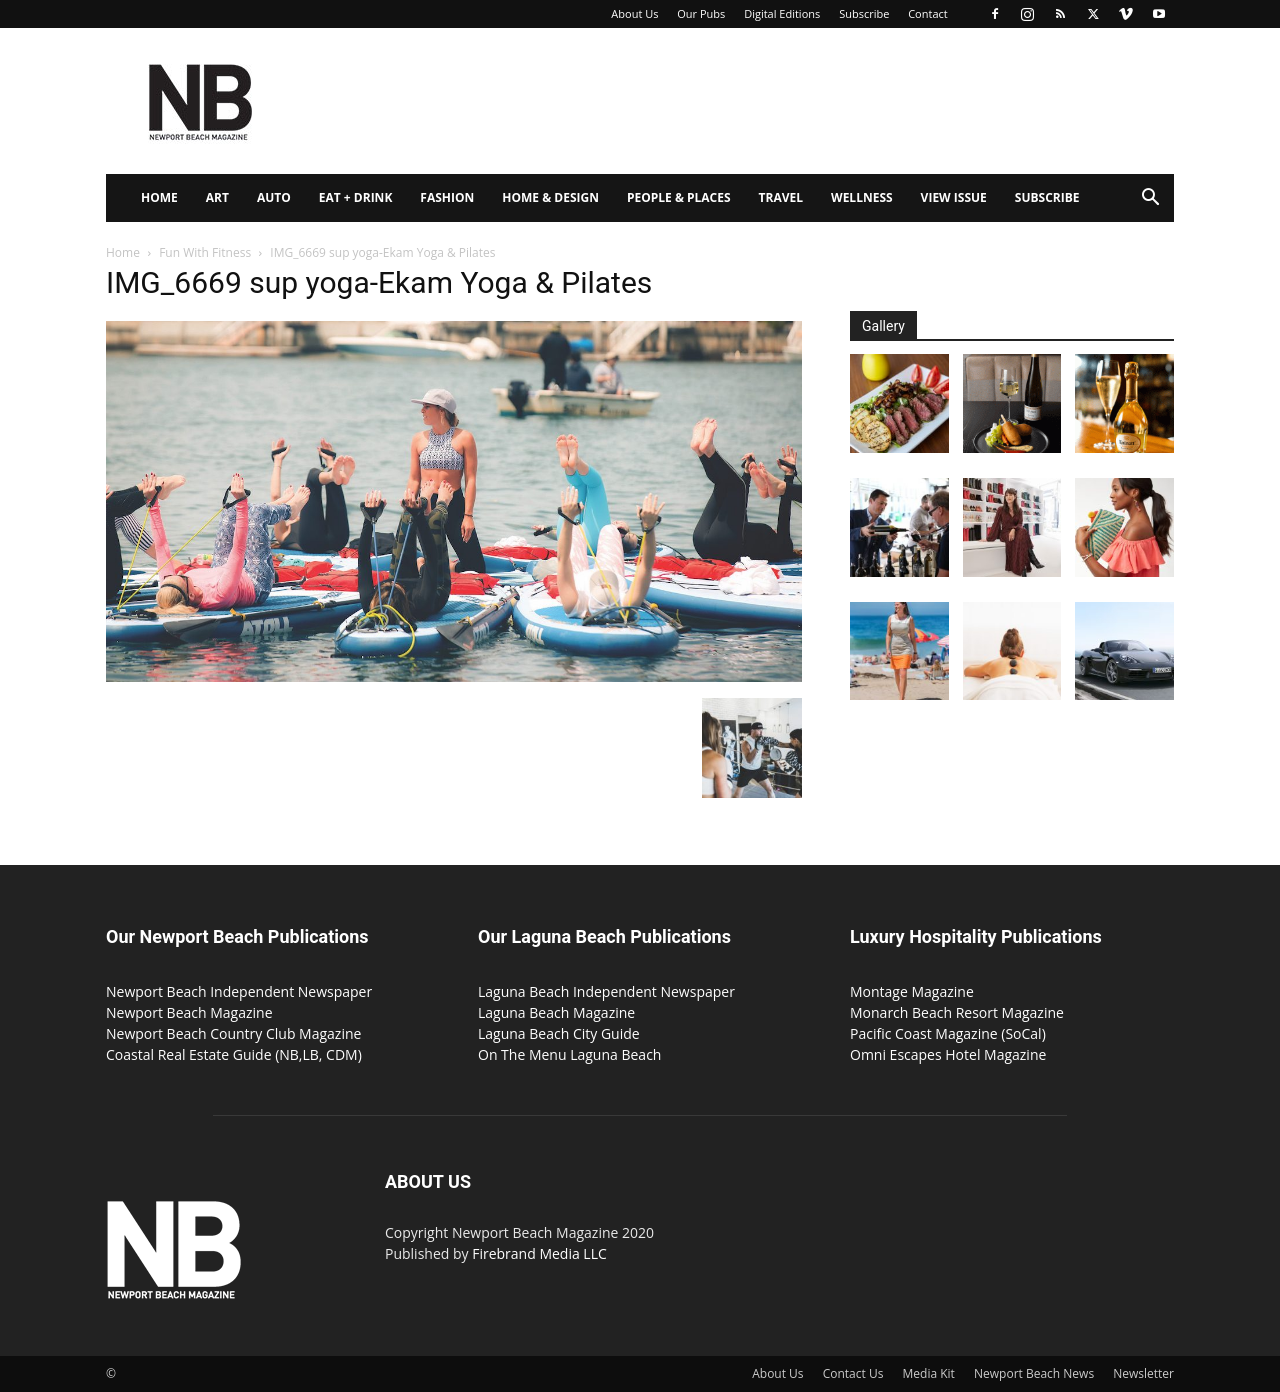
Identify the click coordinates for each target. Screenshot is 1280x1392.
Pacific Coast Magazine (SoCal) (948, 1033)
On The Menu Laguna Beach (569, 1054)
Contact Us (853, 1373)
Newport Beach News (1034, 1373)
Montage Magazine (912, 991)
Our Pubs (701, 13)
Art (217, 197)
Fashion (447, 197)
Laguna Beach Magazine (556, 1012)
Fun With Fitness (205, 252)
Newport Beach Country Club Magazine (233, 1033)
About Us (634, 13)
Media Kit (929, 1373)
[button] (1150, 199)
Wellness (862, 197)
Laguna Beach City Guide (559, 1033)
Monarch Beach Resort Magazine (957, 1012)
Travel (781, 197)
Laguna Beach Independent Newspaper (606, 991)
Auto (274, 197)
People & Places (679, 197)
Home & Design (550, 197)
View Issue (954, 197)
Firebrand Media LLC (539, 1253)
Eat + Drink (356, 197)
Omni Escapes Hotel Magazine (948, 1054)
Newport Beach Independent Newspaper (239, 991)
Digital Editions (782, 13)
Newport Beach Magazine (189, 1012)
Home (159, 197)
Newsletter (1143, 1373)
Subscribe (864, 13)
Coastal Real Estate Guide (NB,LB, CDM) (234, 1054)
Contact (928, 13)
